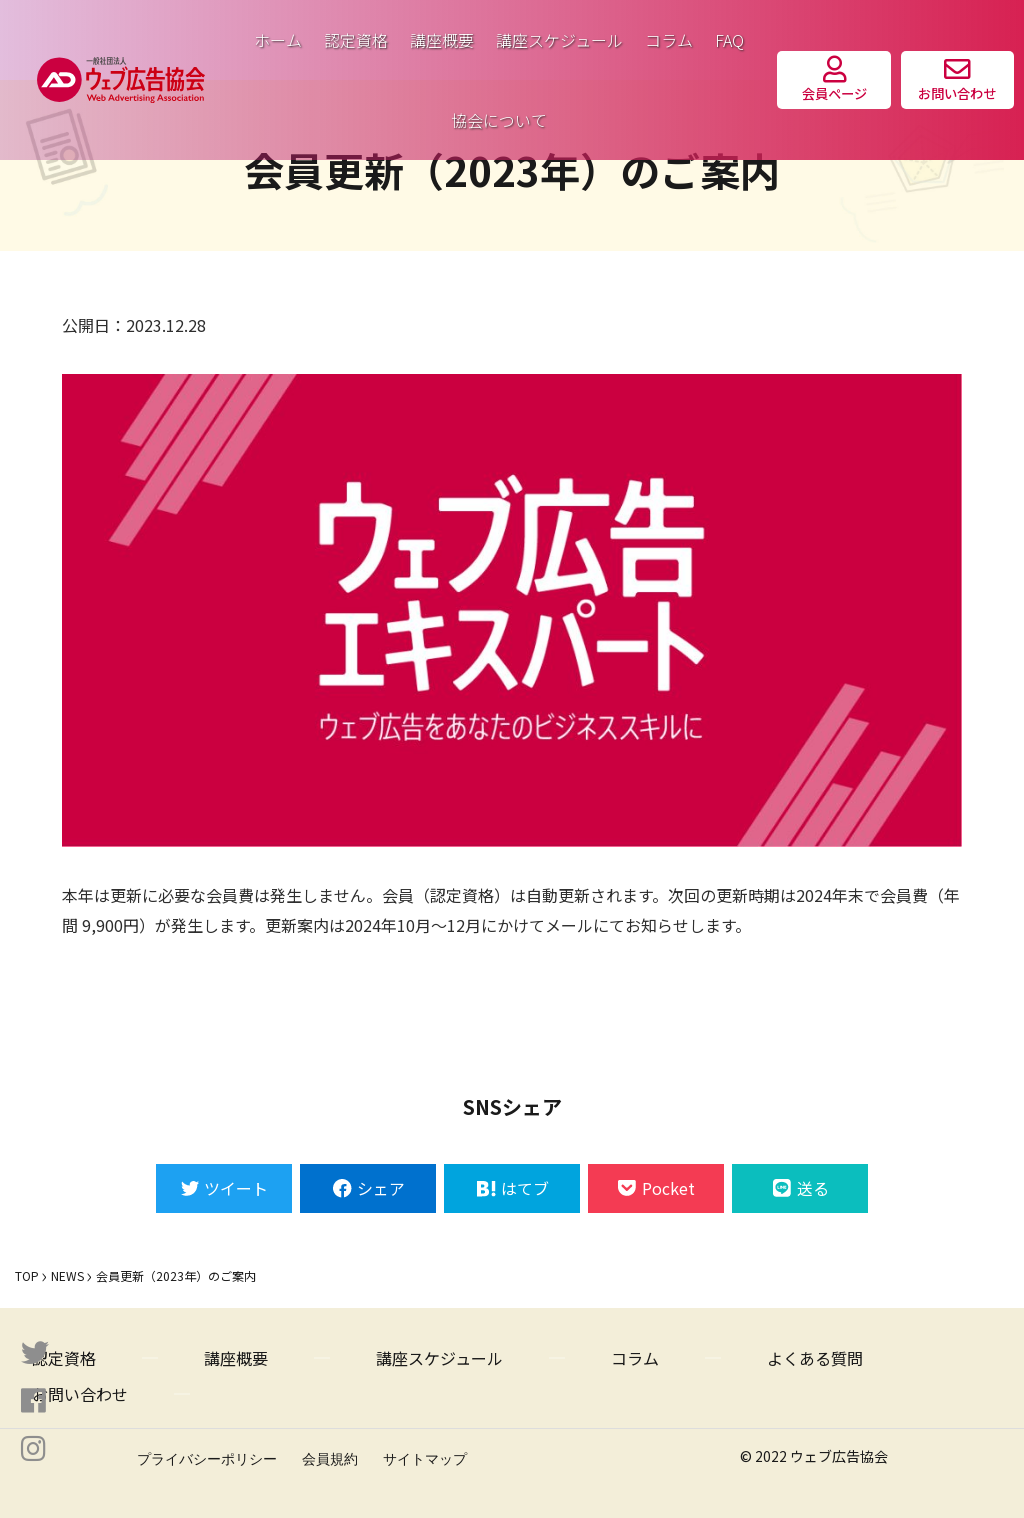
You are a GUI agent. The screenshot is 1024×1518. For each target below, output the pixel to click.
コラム (669, 40)
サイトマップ (425, 1459)
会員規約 (330, 1459)
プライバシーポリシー (207, 1459)
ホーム (278, 40)
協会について (499, 120)
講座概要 (442, 40)
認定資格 (356, 40)
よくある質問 (815, 1358)
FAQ (729, 40)
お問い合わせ (957, 79)
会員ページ (834, 79)
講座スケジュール (559, 40)
